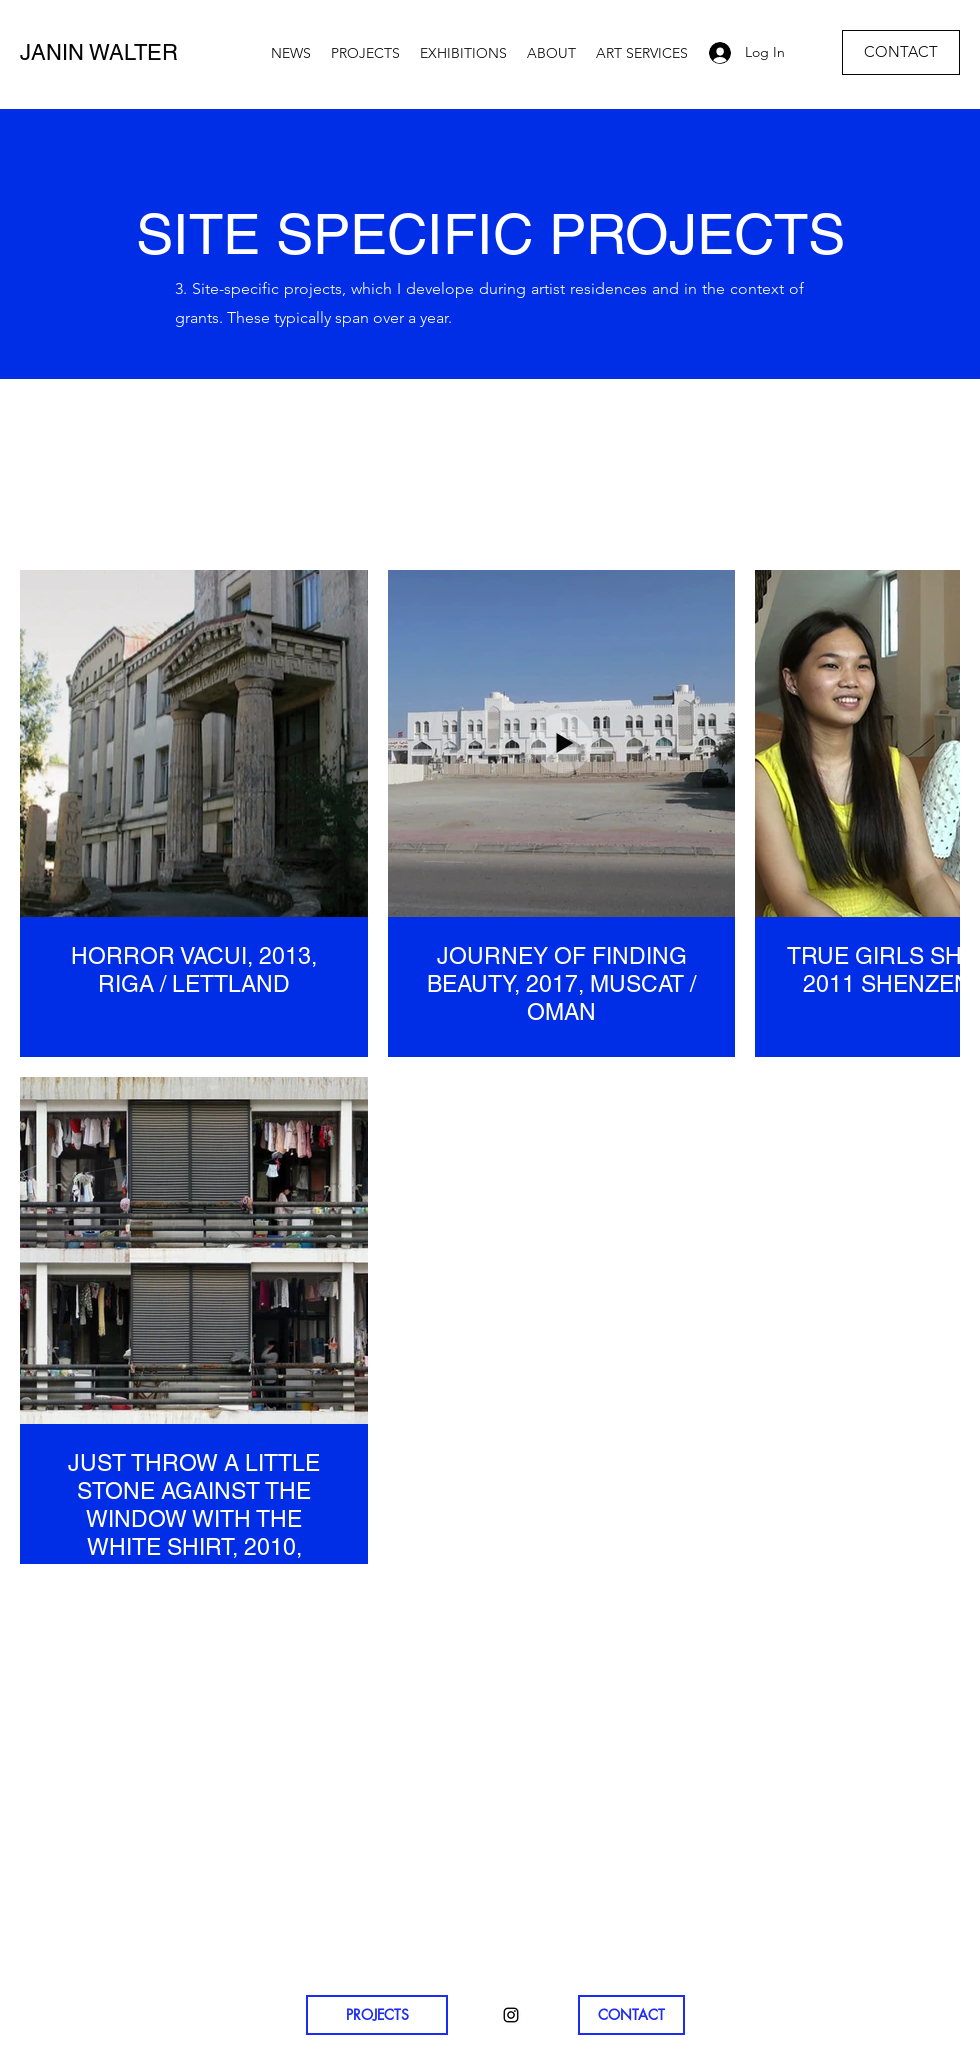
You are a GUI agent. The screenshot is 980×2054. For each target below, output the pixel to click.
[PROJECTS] (377, 2015)
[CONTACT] (901, 52)
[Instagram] (511, 2015)
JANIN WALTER (99, 52)
